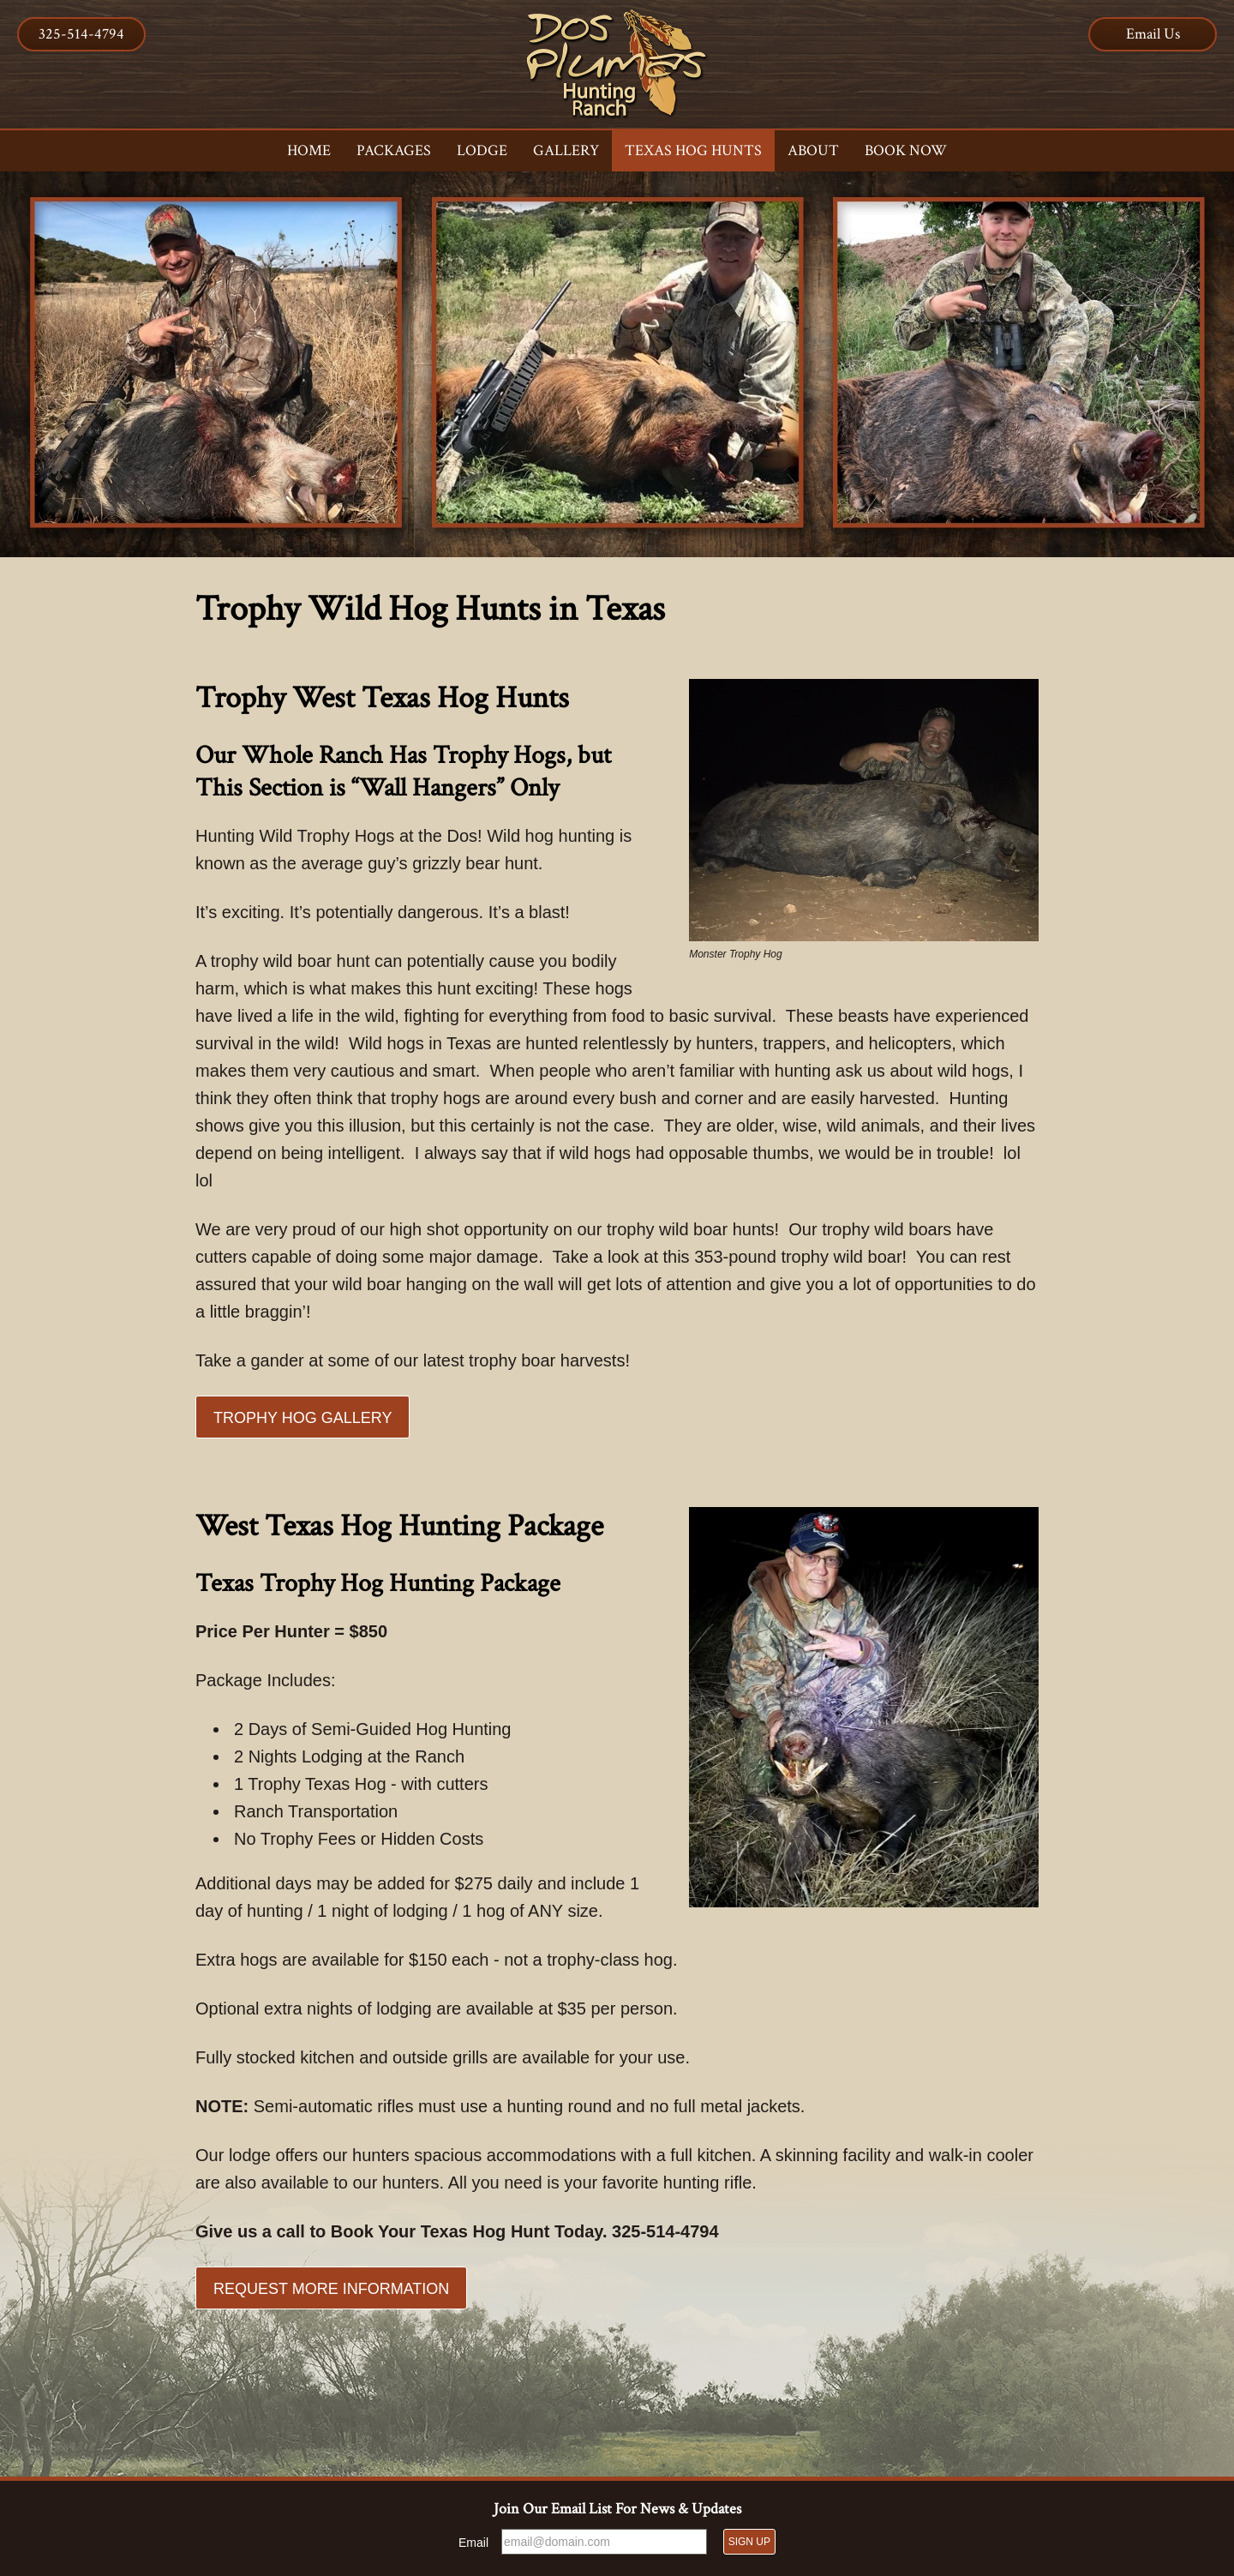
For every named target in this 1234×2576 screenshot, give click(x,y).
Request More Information (331, 2288)
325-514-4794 (81, 34)
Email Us (1153, 34)
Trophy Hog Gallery (302, 1417)
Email (473, 2542)
